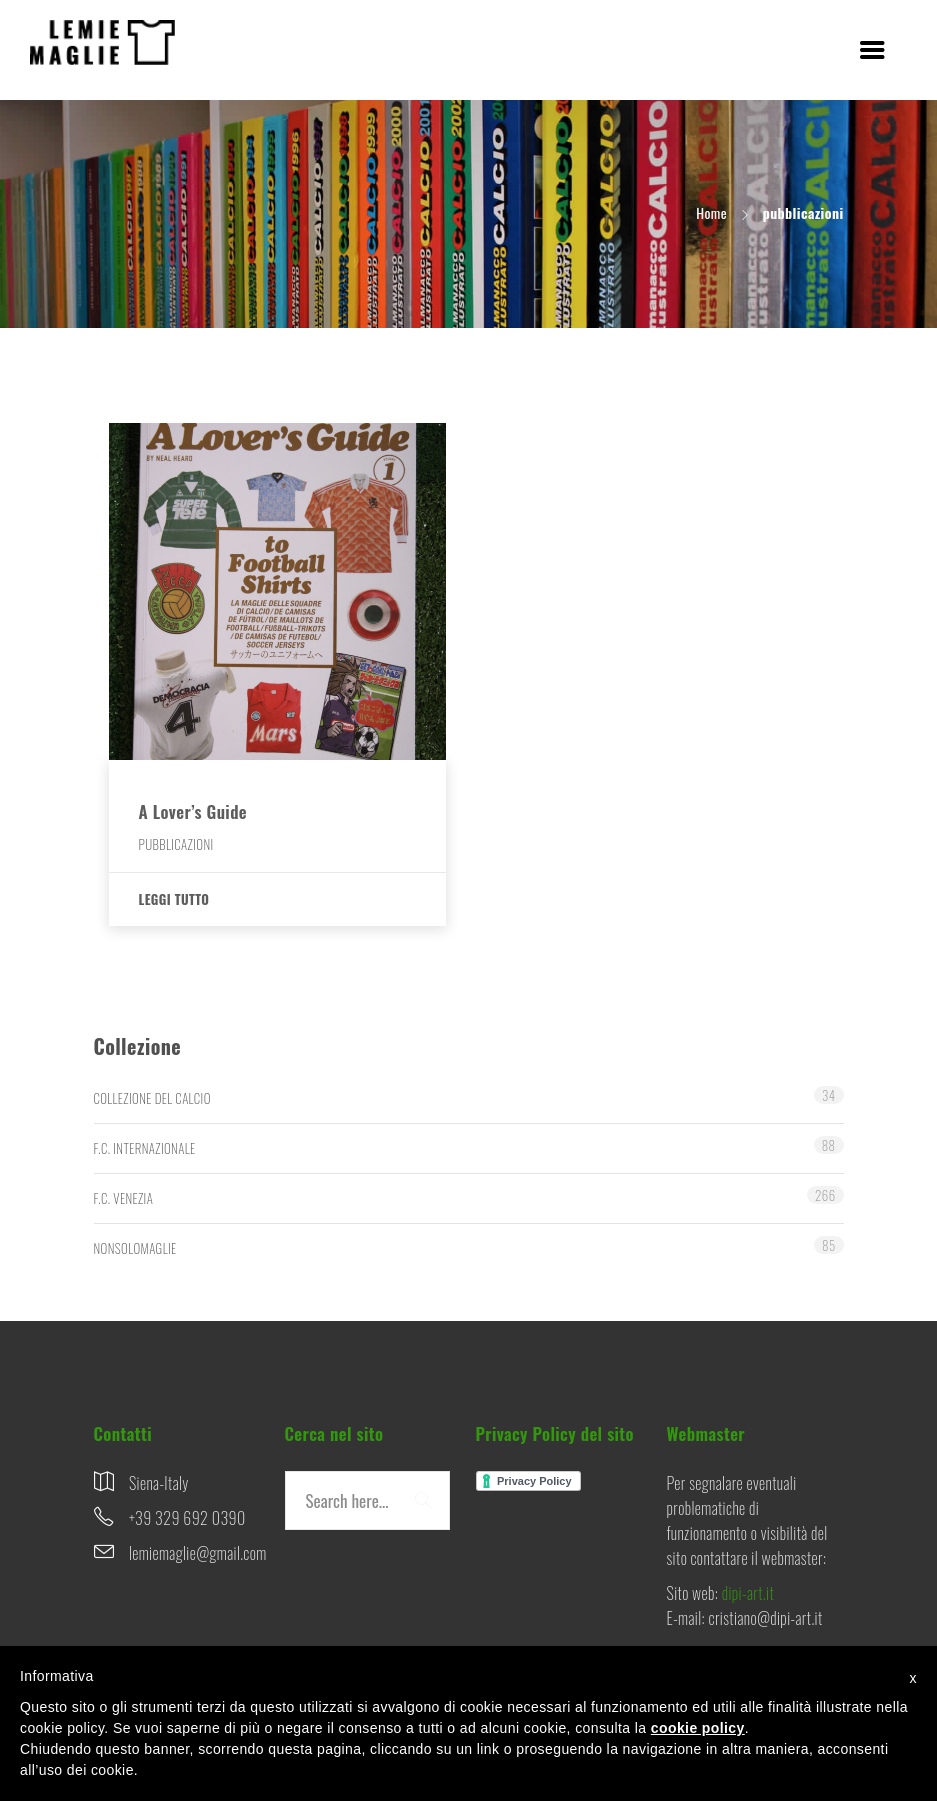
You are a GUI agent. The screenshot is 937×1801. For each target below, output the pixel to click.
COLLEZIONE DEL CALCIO (152, 1098)
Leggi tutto (174, 899)
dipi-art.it (748, 1593)
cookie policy (698, 1728)
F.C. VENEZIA (124, 1198)
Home (711, 212)
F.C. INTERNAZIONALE (145, 1148)
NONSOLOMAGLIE (135, 1248)
